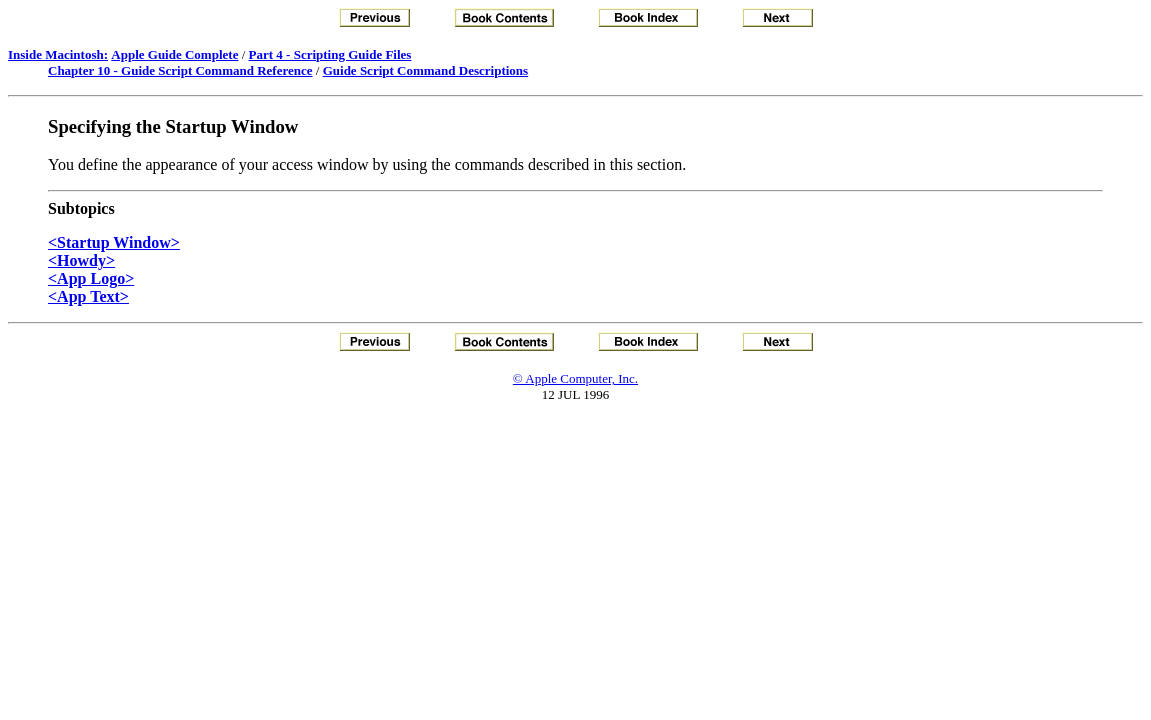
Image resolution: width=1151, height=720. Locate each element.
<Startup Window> (114, 242)
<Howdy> (81, 260)
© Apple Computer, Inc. (575, 378)
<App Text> (88, 296)
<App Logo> (91, 278)
